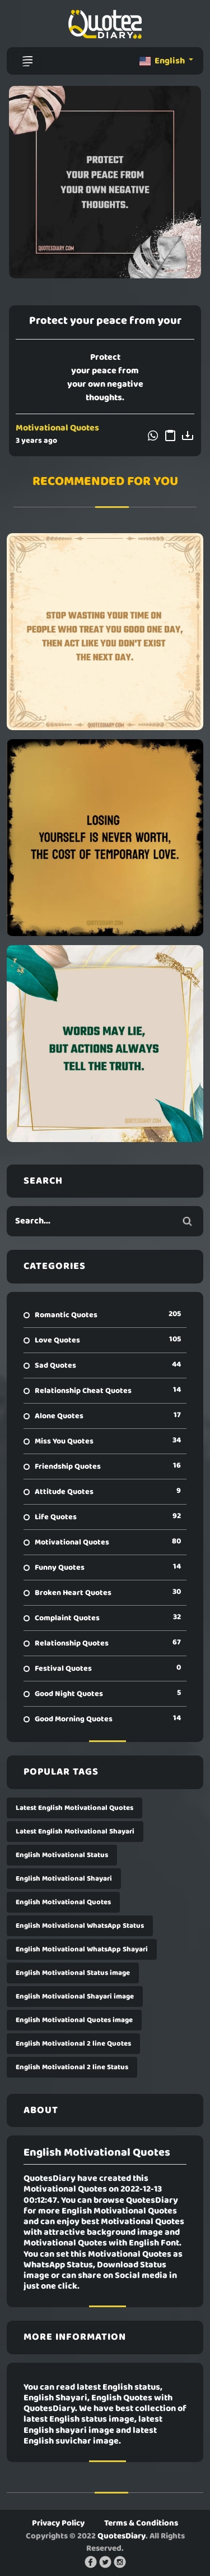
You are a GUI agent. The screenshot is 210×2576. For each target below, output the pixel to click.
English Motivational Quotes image (74, 2020)
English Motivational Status (62, 1855)
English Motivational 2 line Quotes (73, 2044)
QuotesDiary (121, 2536)
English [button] (162, 61)
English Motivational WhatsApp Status (80, 1926)
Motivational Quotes (57, 428)
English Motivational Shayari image (75, 1996)
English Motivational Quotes (63, 1902)
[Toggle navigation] (27, 61)
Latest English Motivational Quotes (74, 1808)
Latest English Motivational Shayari (75, 1831)
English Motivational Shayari (64, 1879)
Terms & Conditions (141, 2523)
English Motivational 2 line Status (72, 2067)
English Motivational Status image (73, 1973)
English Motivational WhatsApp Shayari (82, 1949)
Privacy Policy (58, 2523)
